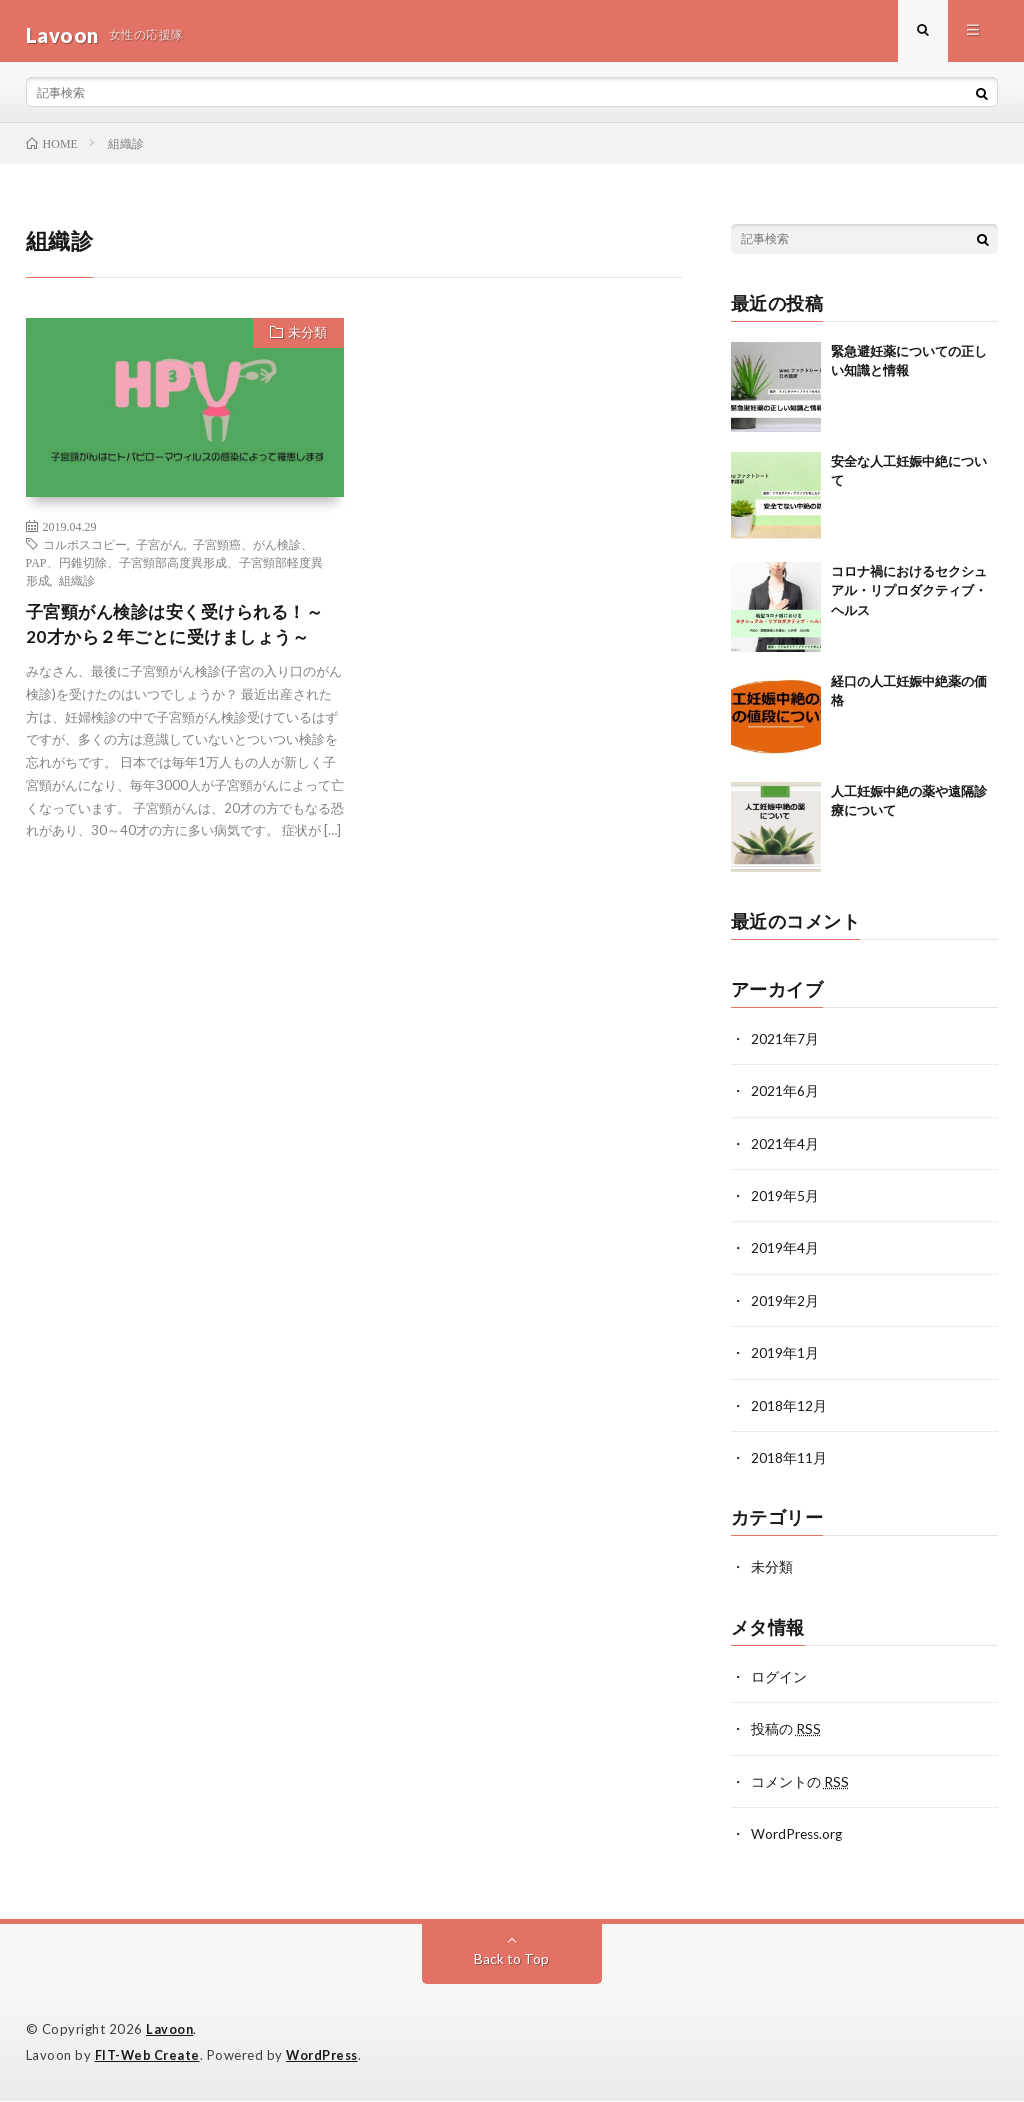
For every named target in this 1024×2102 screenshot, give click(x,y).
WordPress (327, 2057)
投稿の (786, 1732)
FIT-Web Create (149, 2057)
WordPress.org (798, 1836)
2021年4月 (785, 1150)
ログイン (779, 1680)
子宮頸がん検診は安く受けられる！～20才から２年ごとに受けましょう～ (183, 633)
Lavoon (170, 2032)
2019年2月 (785, 1306)
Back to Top (511, 1961)
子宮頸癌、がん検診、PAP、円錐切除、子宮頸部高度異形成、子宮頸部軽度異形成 (174, 570)
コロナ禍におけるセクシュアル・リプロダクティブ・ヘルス (909, 598)
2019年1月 (785, 1358)
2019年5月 (785, 1202)
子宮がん (160, 552)
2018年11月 (789, 1462)
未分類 (304, 343)
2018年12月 (789, 1410)
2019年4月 (785, 1254)
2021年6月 (785, 1098)
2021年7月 (785, 1046)
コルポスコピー (85, 552)
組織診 (77, 588)
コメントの (800, 1784)
